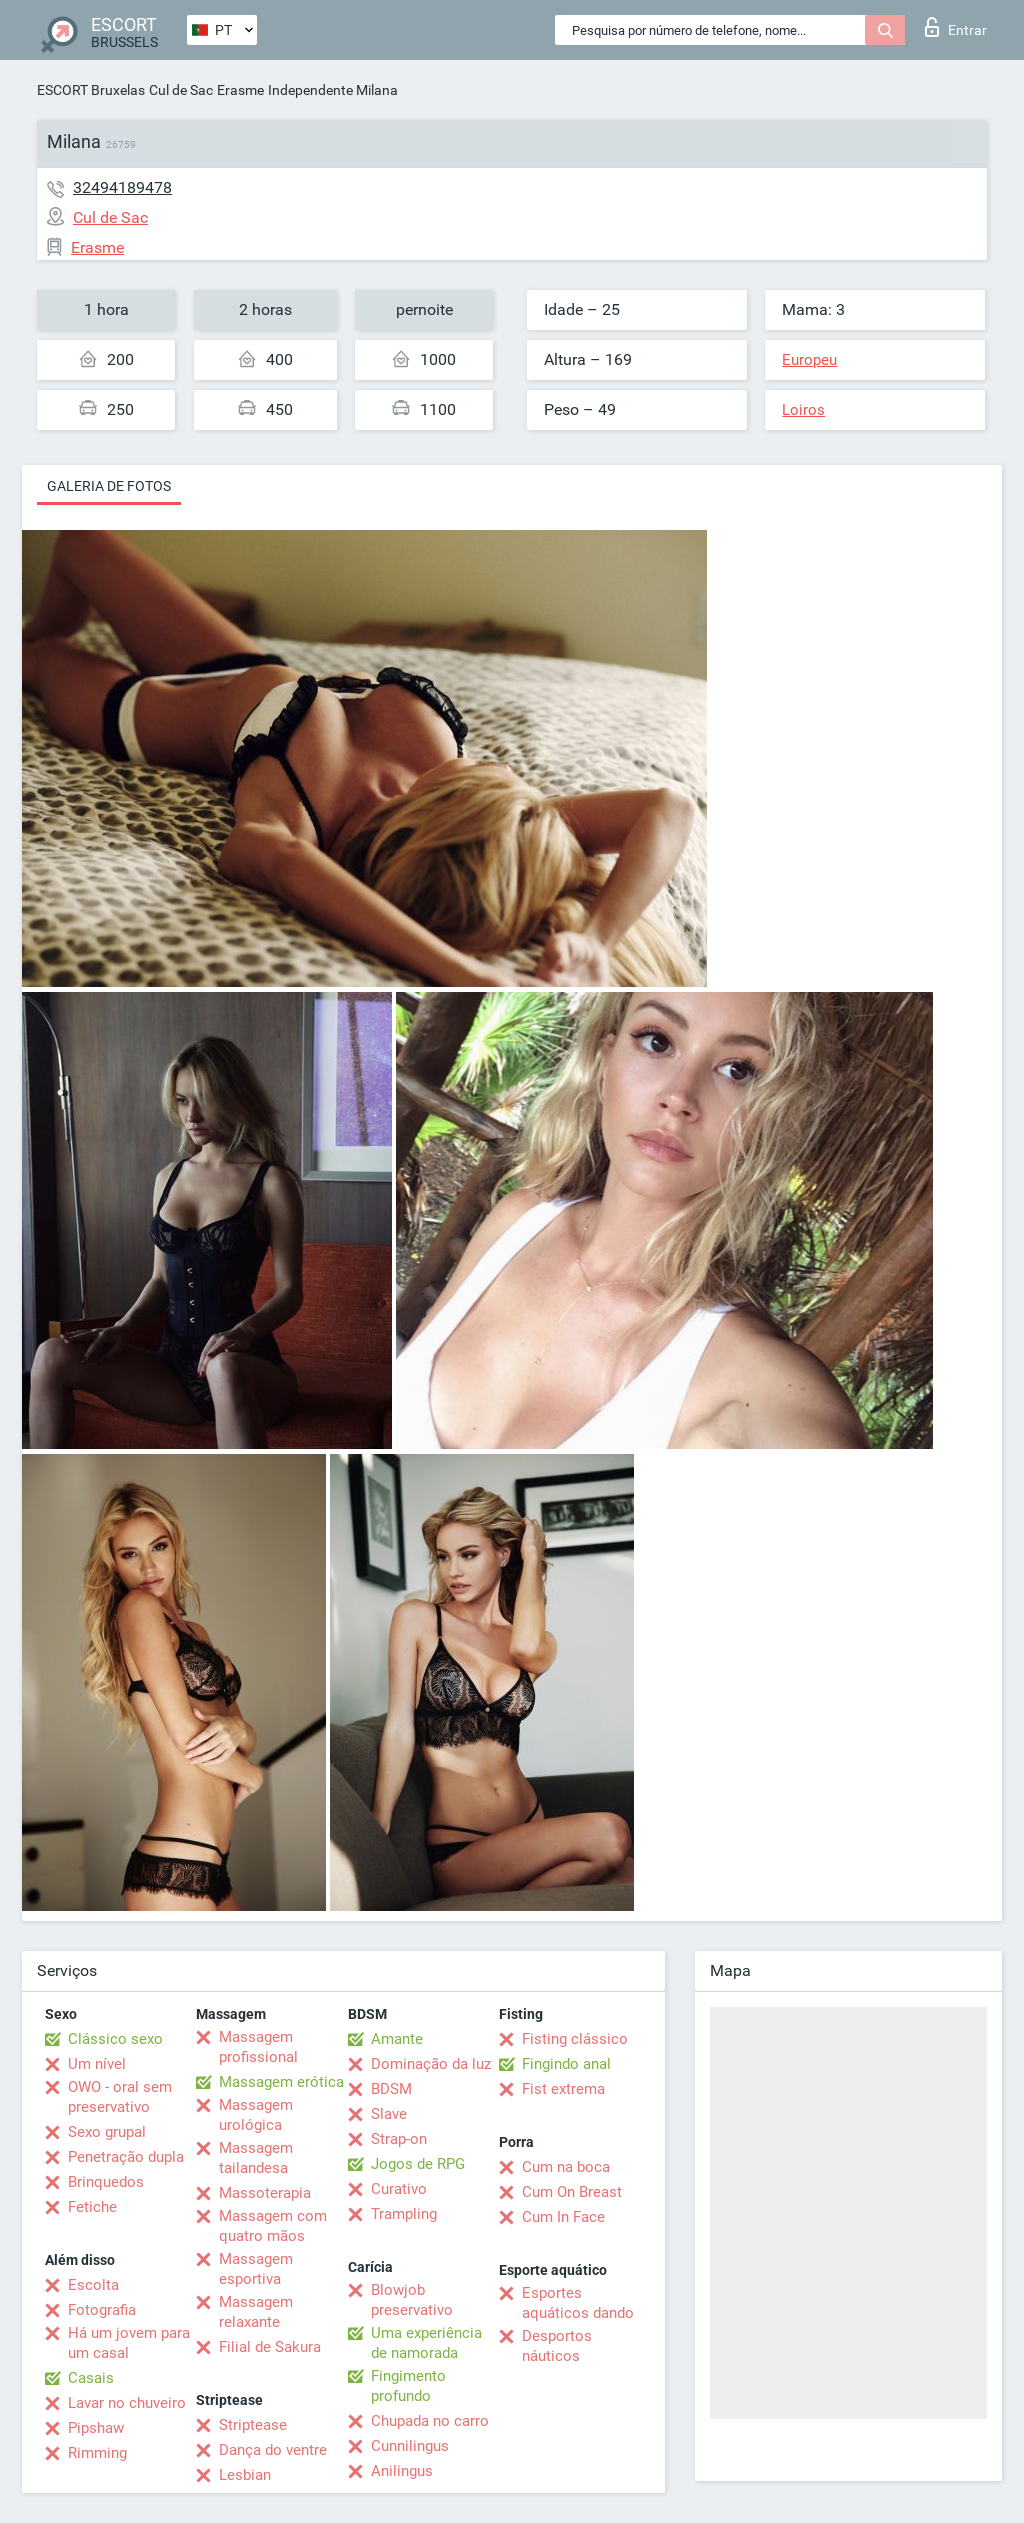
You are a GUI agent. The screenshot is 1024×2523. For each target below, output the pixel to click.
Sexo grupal (107, 2132)
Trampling (404, 2214)
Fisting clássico (575, 2039)
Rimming (97, 2453)
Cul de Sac (181, 90)
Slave (389, 2114)
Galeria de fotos (109, 486)
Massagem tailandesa (256, 2158)
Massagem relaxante (256, 2312)
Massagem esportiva (256, 2269)
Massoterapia (265, 2193)
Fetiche (92, 2207)
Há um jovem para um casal (129, 2343)
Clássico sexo (115, 2039)
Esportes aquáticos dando (578, 2303)
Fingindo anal (566, 2064)
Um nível (97, 2064)
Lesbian (245, 2475)
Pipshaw (96, 2428)
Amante (397, 2039)
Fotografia (102, 2310)
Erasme (240, 90)
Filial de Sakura (270, 2347)
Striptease (253, 2425)
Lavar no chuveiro (127, 2403)
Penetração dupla (126, 2157)
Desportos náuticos (557, 2346)
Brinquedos (106, 2182)
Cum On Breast (572, 2192)
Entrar (956, 27)
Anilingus (402, 2471)
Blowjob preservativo (412, 2300)
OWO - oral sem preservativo (120, 2097)
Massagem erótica (281, 2082)
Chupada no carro (430, 2421)
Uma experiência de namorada (426, 2343)
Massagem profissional (258, 2047)
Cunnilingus (410, 2446)
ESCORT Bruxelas (91, 90)
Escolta (93, 2285)
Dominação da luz (431, 2064)
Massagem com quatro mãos (273, 2226)
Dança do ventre (273, 2450)
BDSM (391, 2089)
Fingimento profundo (408, 2386)
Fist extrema (563, 2089)
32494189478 (122, 187)
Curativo (399, 2189)
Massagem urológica (256, 2115)
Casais (91, 2378)
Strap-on (399, 2139)
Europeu (809, 360)
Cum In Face (563, 2217)
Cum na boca (566, 2167)
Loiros (803, 410)
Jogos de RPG (418, 2164)
